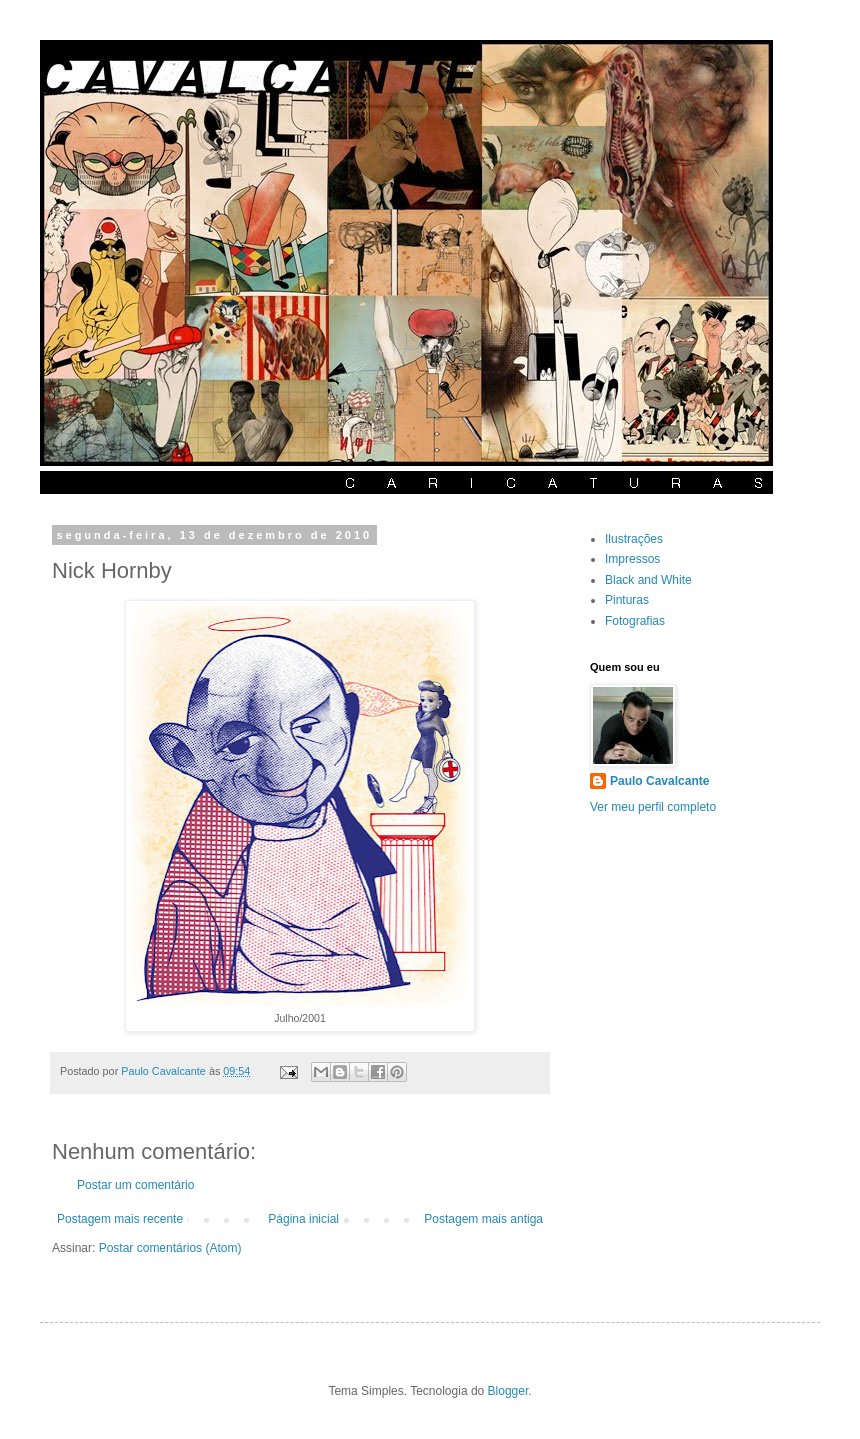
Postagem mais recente (120, 1219)
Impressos (632, 559)
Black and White (648, 580)
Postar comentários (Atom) (170, 1248)
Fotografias (635, 621)
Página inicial (303, 1219)
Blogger (508, 1391)
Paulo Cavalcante (659, 781)
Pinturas (627, 600)
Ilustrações (634, 539)
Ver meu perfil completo (653, 807)
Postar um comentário (135, 1185)
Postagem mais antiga (483, 1219)
